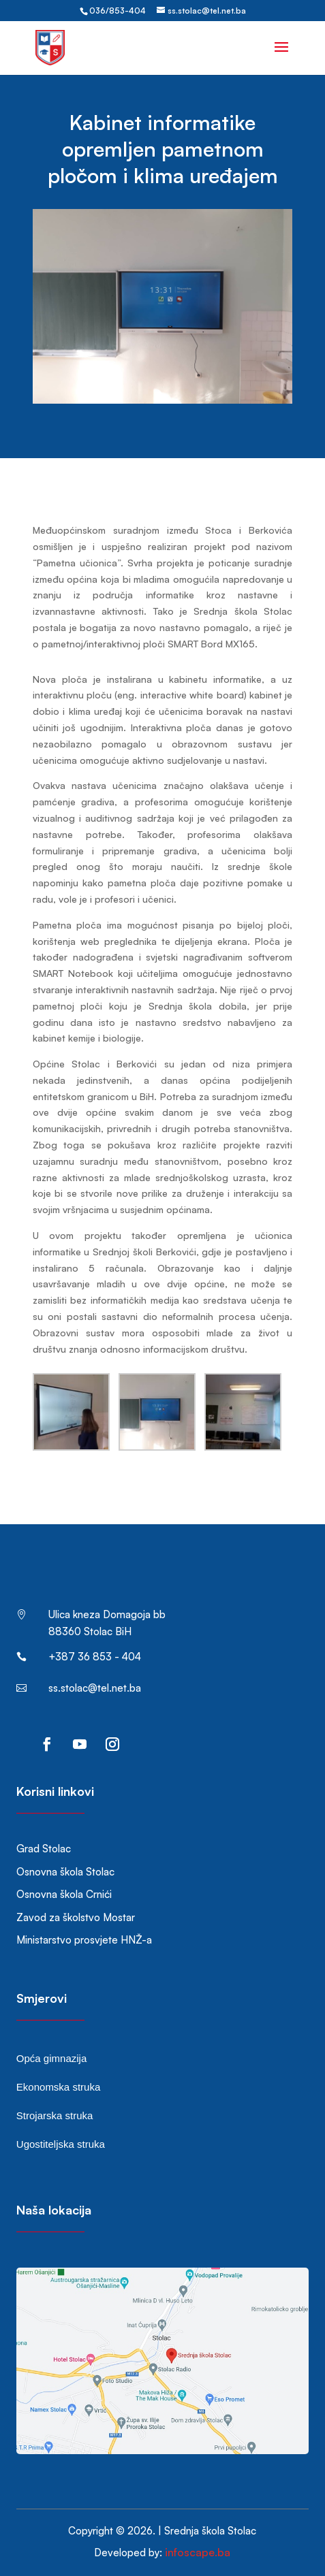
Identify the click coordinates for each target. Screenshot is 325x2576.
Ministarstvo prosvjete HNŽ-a (84, 1939)
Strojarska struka (54, 2115)
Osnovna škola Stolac (65, 1871)
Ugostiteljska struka (60, 2144)
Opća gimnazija (51, 2058)
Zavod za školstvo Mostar (75, 1917)
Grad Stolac (43, 1848)
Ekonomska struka (58, 2087)
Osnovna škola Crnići (64, 1894)
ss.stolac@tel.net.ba (94, 1687)
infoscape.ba (197, 2552)
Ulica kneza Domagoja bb (107, 1614)
